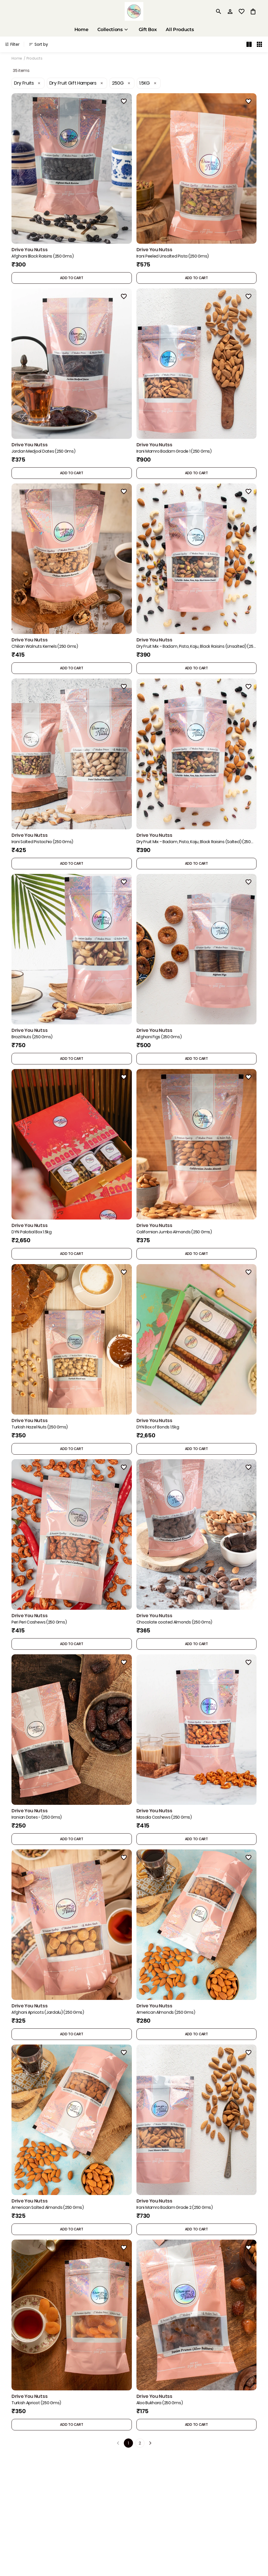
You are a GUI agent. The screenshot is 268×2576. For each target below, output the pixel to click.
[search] (218, 11)
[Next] (150, 2443)
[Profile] (230, 11)
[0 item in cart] (253, 11)
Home (16, 58)
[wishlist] (241, 11)
